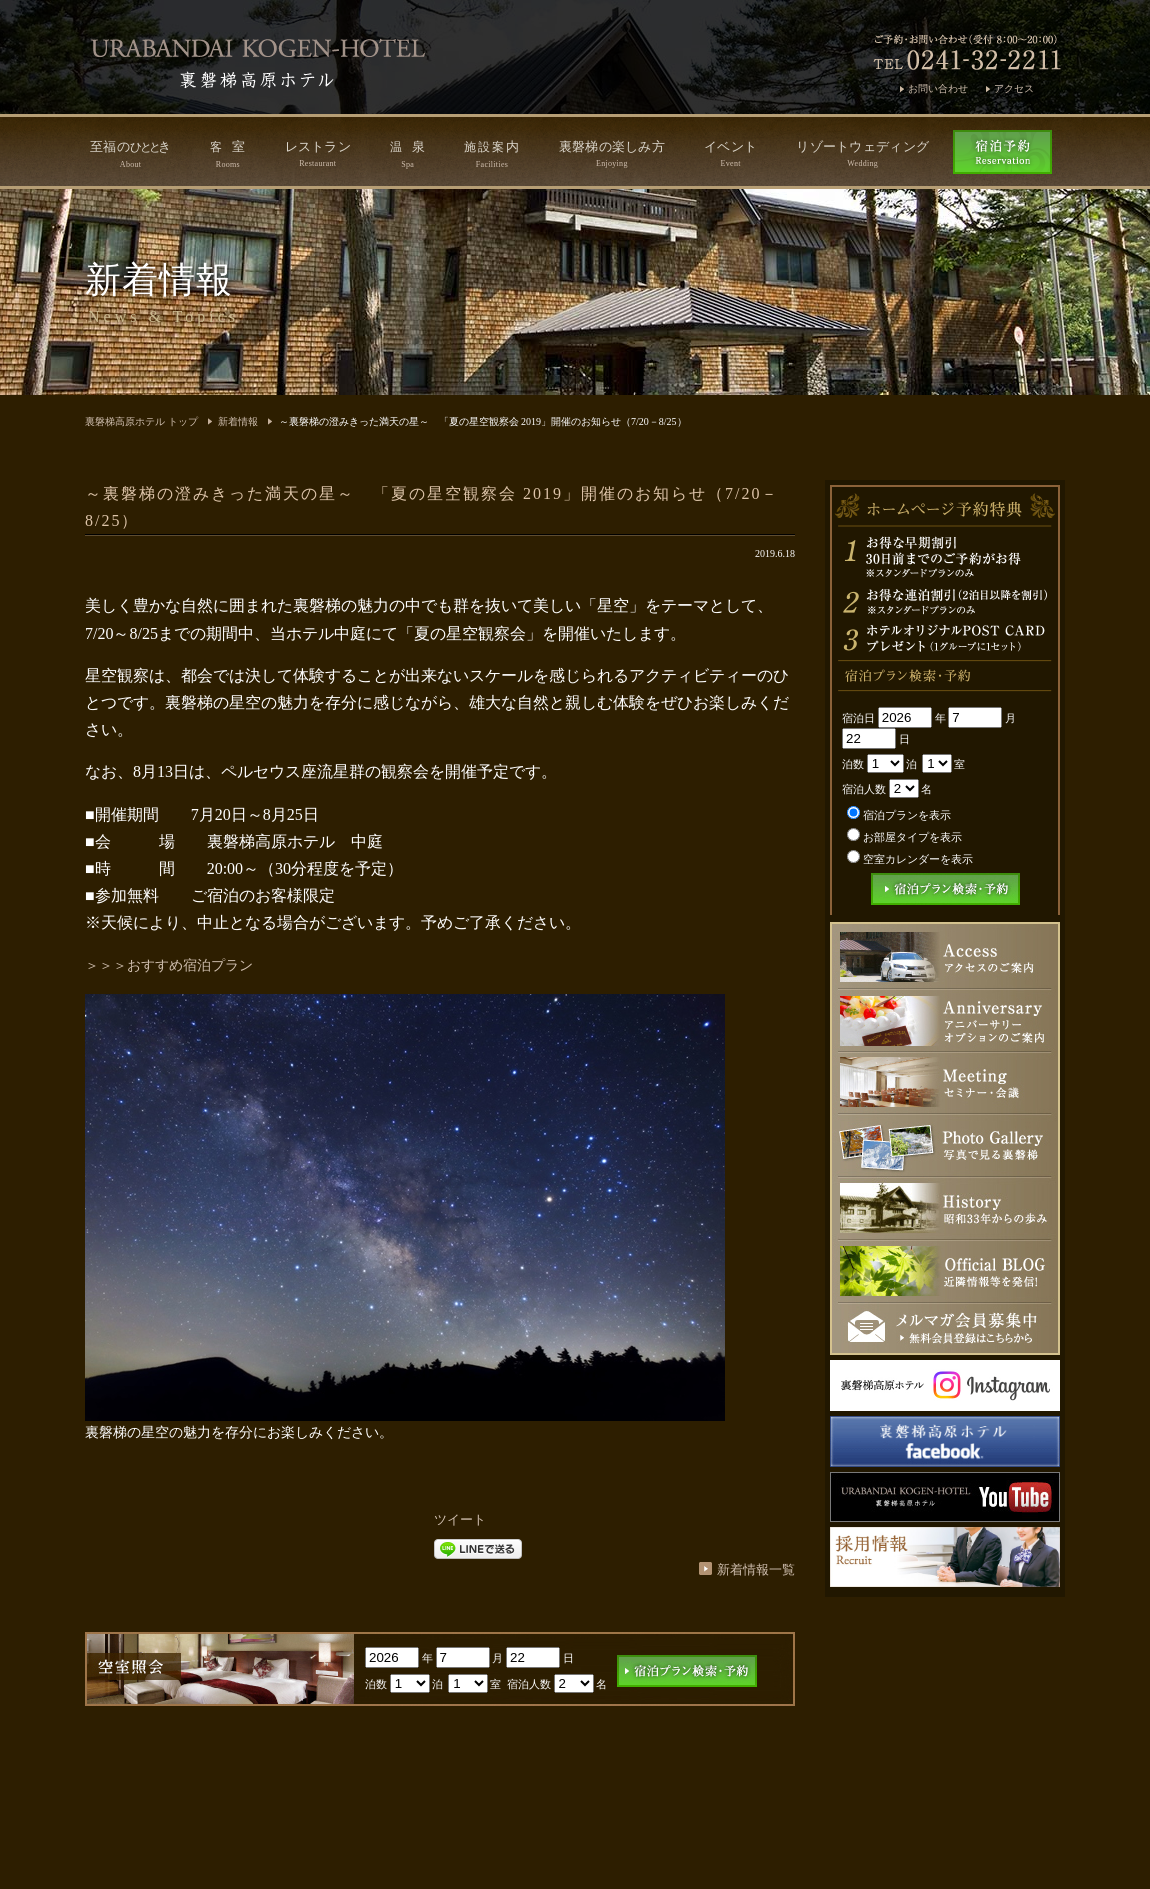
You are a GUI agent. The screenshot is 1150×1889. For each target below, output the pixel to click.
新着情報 (238, 421)
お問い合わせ (938, 88)
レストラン (318, 153)
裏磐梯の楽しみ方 (612, 153)
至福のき (130, 154)
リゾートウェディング (862, 153)
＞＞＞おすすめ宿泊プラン (169, 965)
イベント (730, 153)
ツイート (460, 1519)
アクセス (1014, 88)
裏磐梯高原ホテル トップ (141, 421)
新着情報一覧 (756, 1569)
